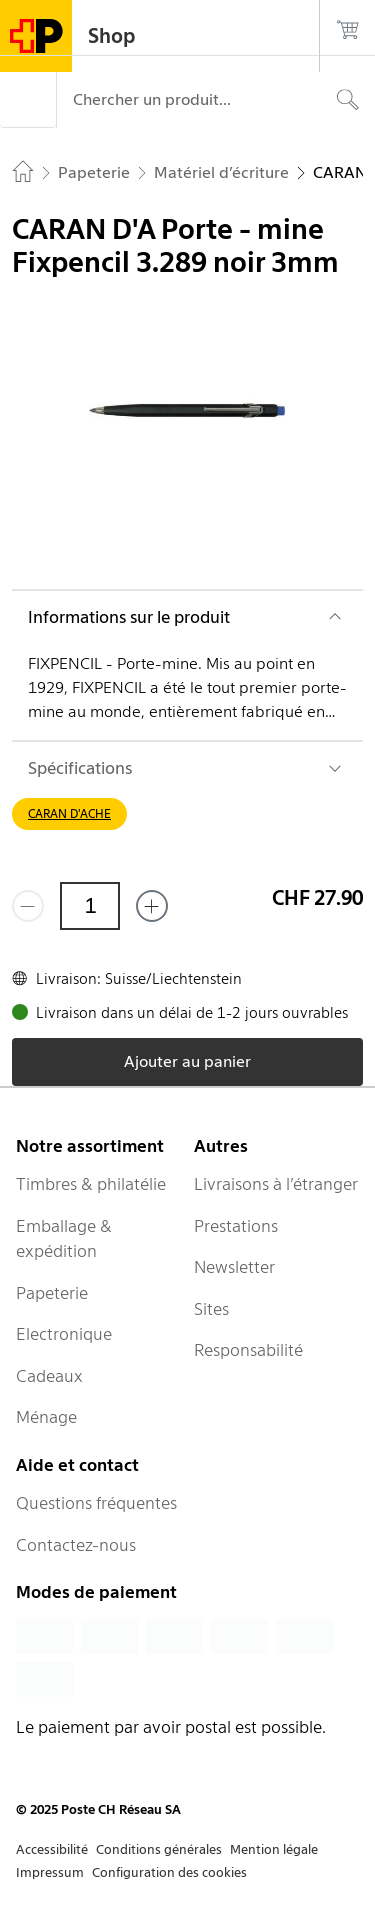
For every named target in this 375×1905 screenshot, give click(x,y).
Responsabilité (248, 1350)
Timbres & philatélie (91, 1184)
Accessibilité (52, 1849)
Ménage (46, 1417)
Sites (211, 1309)
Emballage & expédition (64, 1239)
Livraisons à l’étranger (276, 1184)
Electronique (64, 1334)
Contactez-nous (76, 1545)
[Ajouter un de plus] (152, 906)
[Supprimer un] (28, 906)
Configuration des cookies (169, 1872)
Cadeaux (49, 1376)
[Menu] (28, 100)
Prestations (236, 1226)
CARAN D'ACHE (69, 813)
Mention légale (274, 1849)
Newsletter (234, 1267)
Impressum (50, 1872)
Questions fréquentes (96, 1503)
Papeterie (52, 1293)
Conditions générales (159, 1849)
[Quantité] (90, 906)
